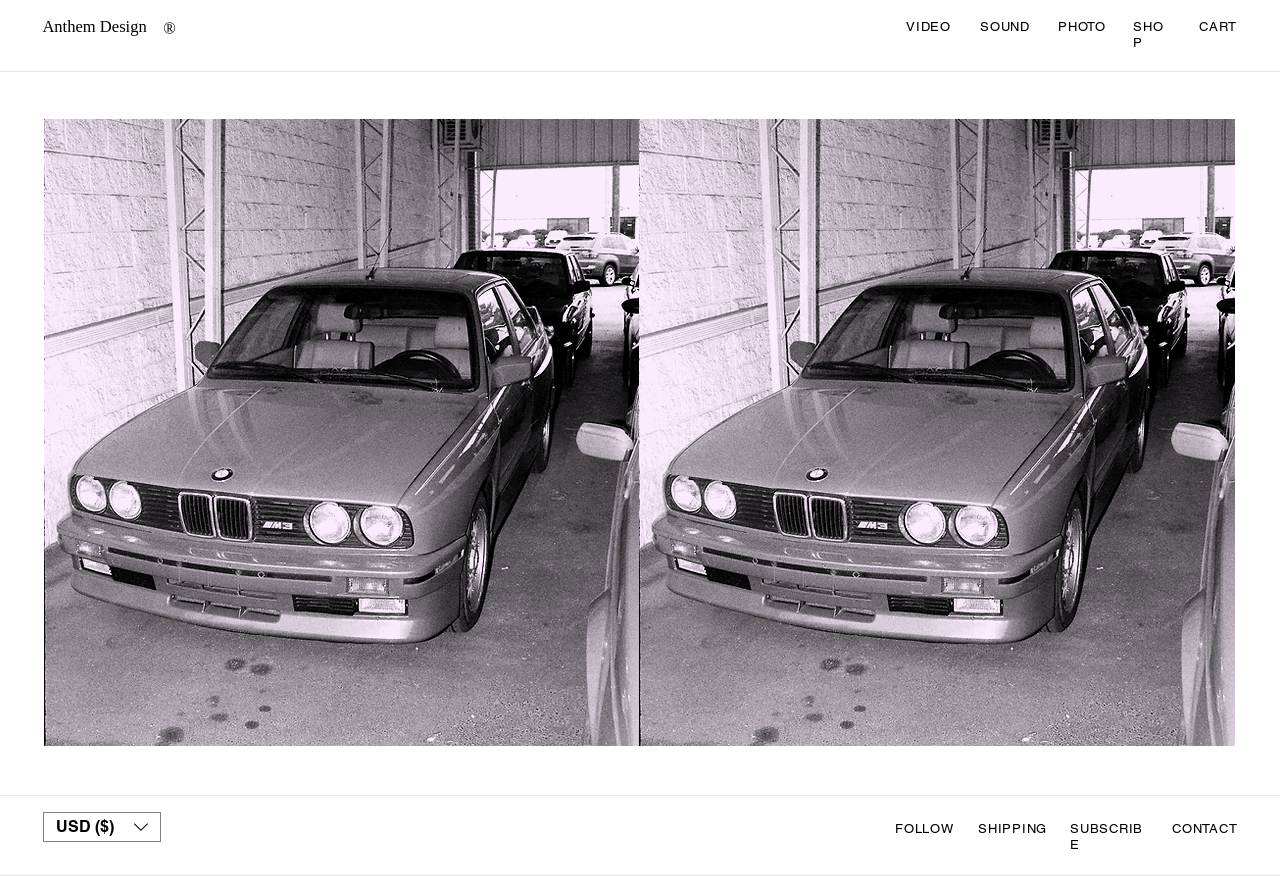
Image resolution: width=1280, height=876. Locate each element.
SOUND (1005, 26)
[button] (102, 827)
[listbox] (102, 827)
